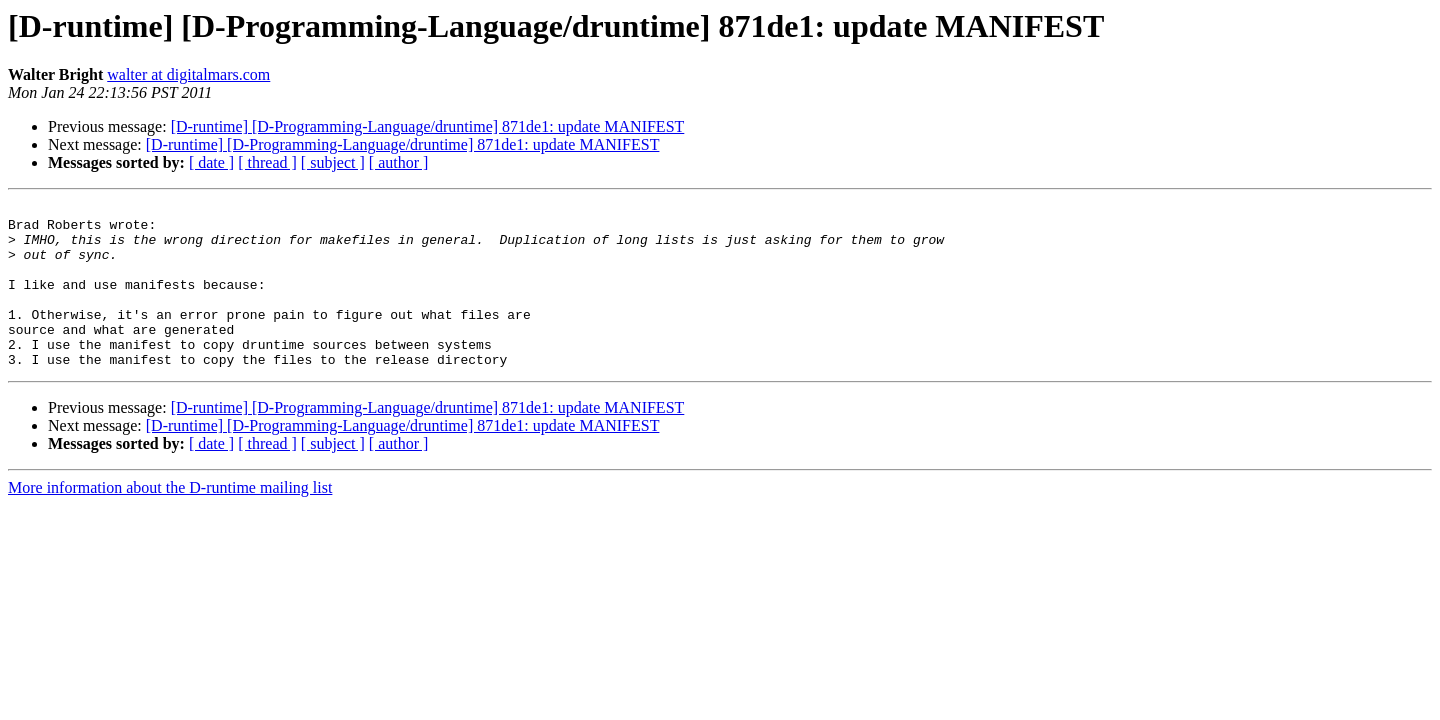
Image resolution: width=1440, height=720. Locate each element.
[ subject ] (333, 162)
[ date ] (211, 162)
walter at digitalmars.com (188, 74)
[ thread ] (267, 162)
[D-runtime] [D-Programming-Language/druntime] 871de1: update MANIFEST (428, 126)
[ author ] (399, 162)
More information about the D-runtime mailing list (170, 520)
